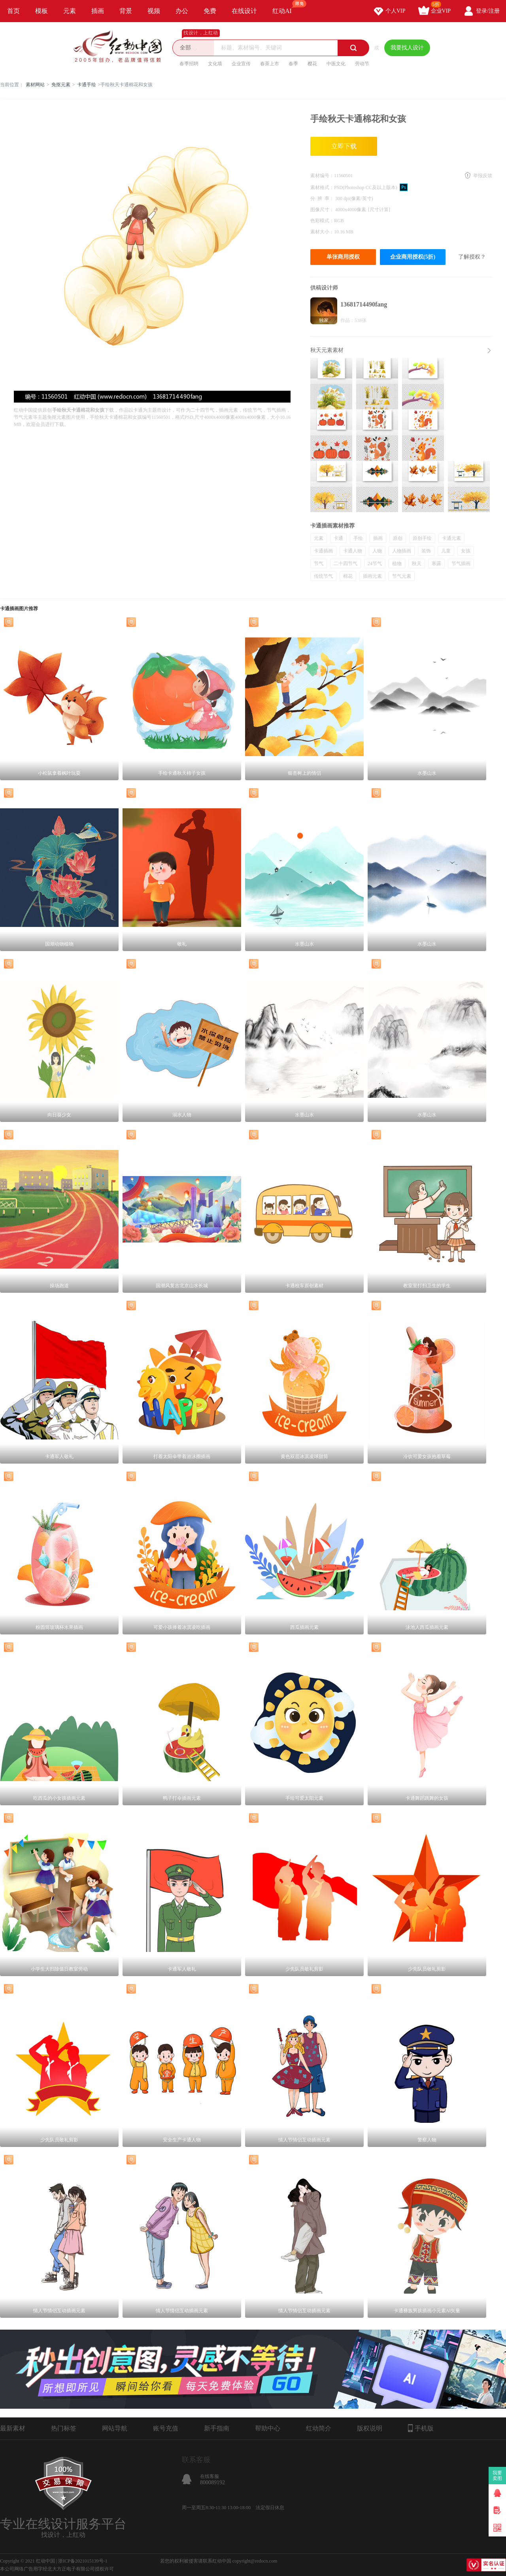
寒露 (436, 563)
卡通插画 (323, 551)
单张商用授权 (343, 257)
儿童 (446, 551)
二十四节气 (345, 563)
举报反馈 (482, 175)
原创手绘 (422, 538)
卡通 (338, 538)
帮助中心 (267, 2428)
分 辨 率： (322, 198)
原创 (397, 538)
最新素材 (12, 2428)
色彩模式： (322, 220)
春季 (293, 63)
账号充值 (165, 2428)
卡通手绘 (86, 84)
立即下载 (344, 146)
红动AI (285, 7)
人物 (377, 551)
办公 (182, 11)
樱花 (312, 63)
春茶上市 (269, 63)
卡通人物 (352, 551)
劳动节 (362, 63)
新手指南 (216, 2428)
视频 (153, 11)
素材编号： (322, 175)
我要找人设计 (407, 48)
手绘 (358, 538)
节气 (318, 563)
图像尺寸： (322, 209)
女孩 (465, 551)
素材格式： (322, 187)
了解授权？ (472, 257)
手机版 (421, 2428)
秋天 (416, 563)
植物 (397, 563)
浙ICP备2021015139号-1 (83, 2561)
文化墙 (215, 63)
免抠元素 (60, 84)
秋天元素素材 (327, 350)
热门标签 (63, 2428)
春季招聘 (188, 63)
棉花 (348, 576)
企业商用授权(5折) (412, 257)
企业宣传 (241, 63)
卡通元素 (451, 538)
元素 (69, 11)
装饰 (426, 551)
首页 (13, 11)
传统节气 (323, 576)
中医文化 (336, 63)
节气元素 (401, 576)
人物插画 (401, 551)
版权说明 (369, 2428)
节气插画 (460, 563)
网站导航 (114, 2428)
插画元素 (372, 576)
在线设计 (244, 11)
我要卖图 (497, 2475)
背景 (125, 11)
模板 (41, 11)
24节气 (375, 563)
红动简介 (318, 2428)
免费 (210, 11)
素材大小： (322, 232)
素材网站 (35, 84)
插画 (97, 11)
